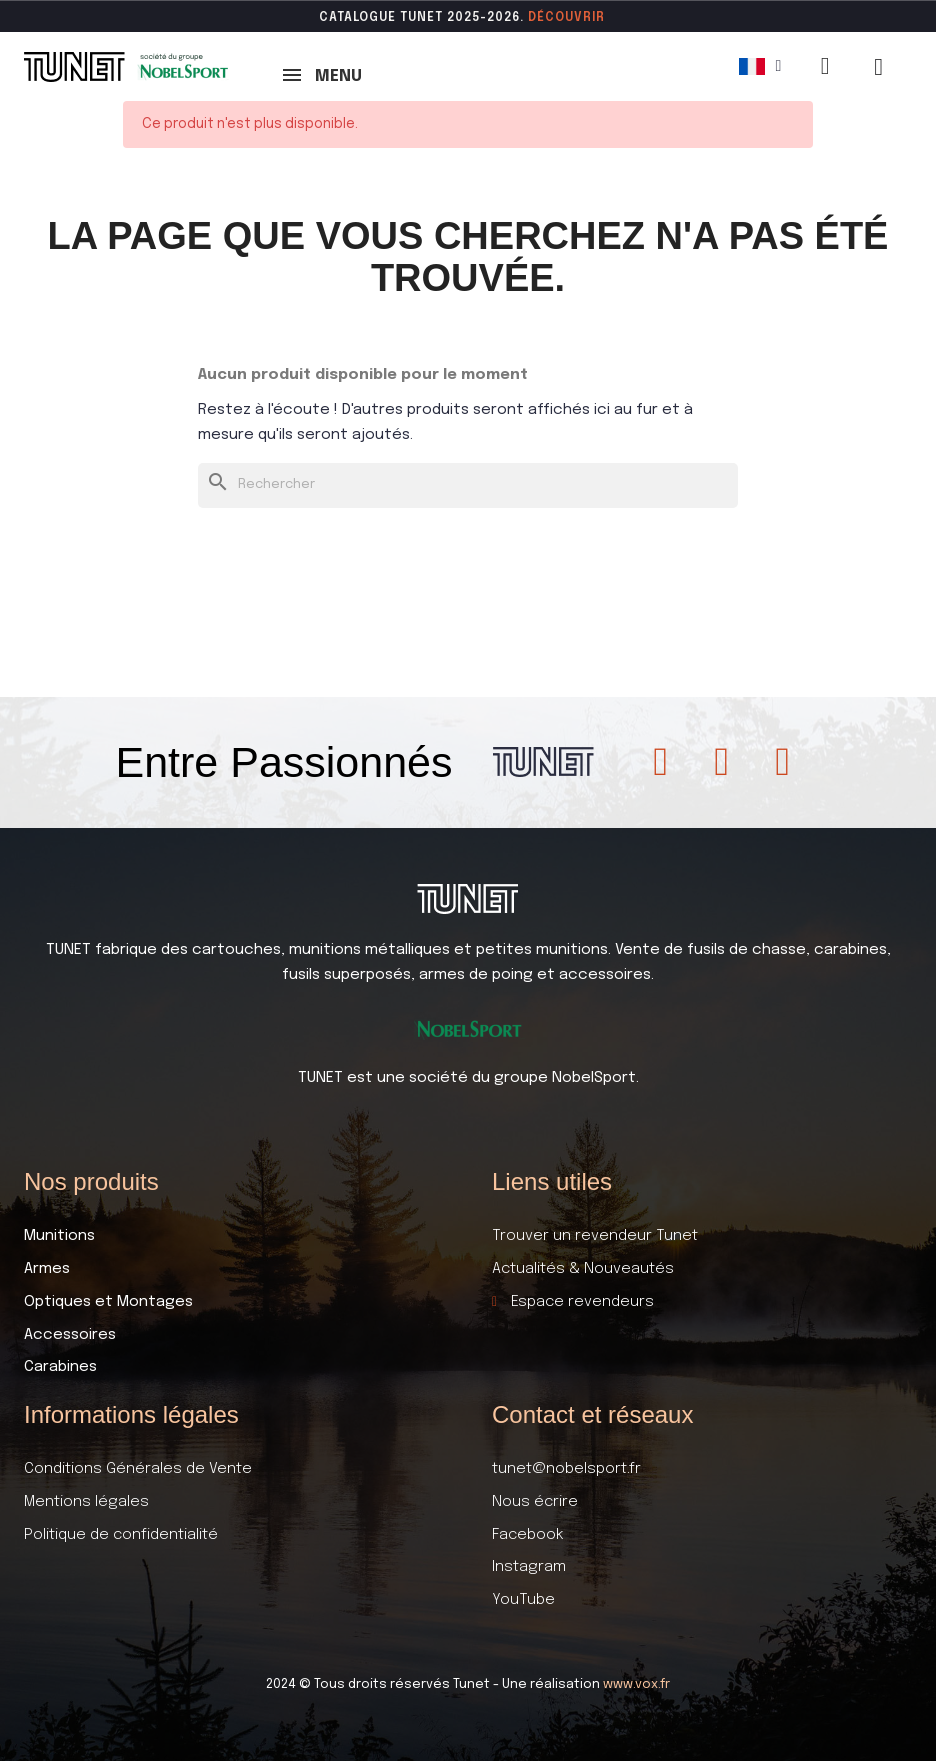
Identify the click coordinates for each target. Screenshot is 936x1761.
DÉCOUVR (560, 18)
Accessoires (70, 1335)
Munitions (59, 1236)
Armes (47, 1269)
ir (598, 18)
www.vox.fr (636, 1684)
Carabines (60, 1367)
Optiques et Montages (108, 1302)
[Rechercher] (468, 485)
